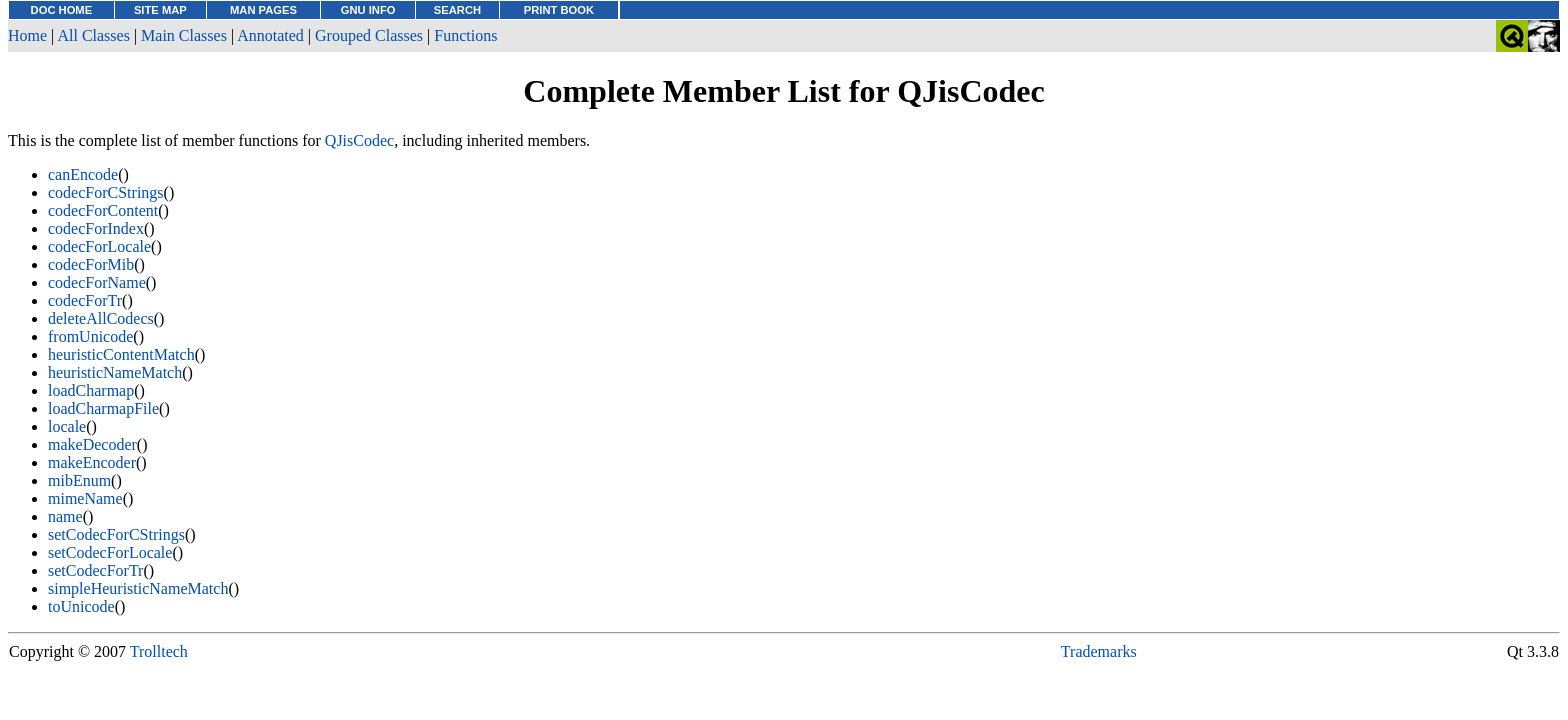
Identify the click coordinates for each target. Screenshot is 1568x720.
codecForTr (85, 300)
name (65, 516)
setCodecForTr (95, 570)
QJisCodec (359, 140)
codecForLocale (99, 246)
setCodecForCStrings (116, 534)
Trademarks (1099, 651)
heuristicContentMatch (121, 354)
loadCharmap (91, 390)
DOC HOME (62, 10)
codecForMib (91, 264)
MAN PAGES (263, 10)
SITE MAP (160, 10)
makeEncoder (92, 462)
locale (67, 426)
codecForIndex (96, 228)
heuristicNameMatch (115, 372)
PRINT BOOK (559, 10)
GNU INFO (368, 10)
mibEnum (79, 480)
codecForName (97, 282)
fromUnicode (90, 336)
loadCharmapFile (103, 408)
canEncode (83, 174)
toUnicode (81, 606)
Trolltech (159, 651)
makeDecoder (92, 444)
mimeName (85, 498)
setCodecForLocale (110, 552)
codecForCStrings (106, 192)
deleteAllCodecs (101, 318)
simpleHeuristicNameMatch (138, 588)
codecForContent (103, 210)
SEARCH (457, 10)
